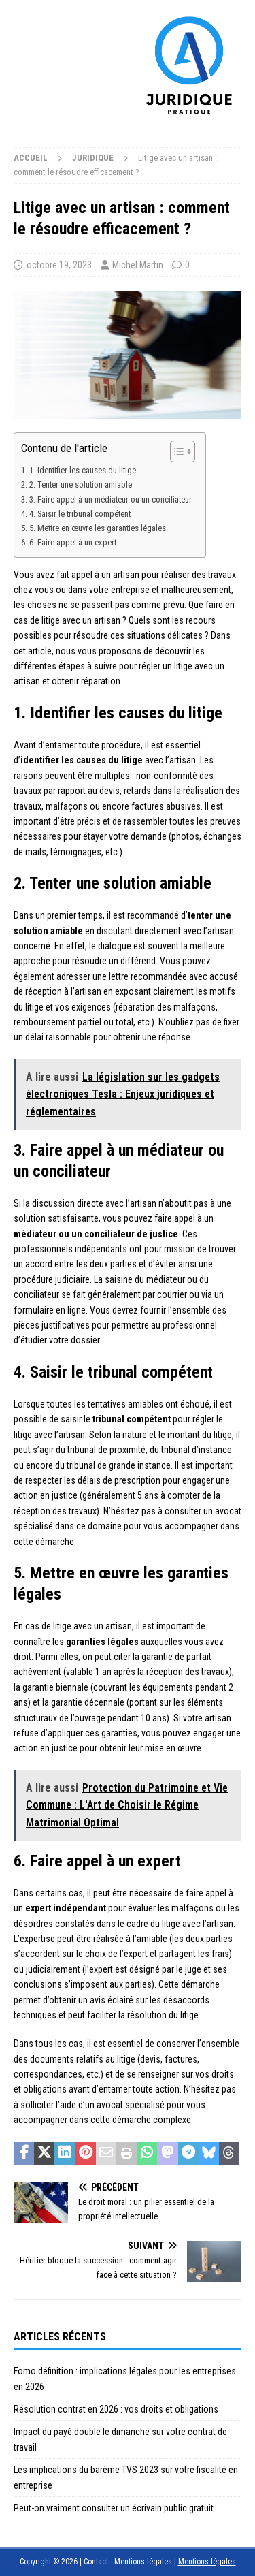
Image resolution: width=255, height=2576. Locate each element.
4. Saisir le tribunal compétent (80, 514)
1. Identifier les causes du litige (82, 470)
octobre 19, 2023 (59, 264)
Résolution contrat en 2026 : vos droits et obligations (116, 2409)
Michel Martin (137, 264)
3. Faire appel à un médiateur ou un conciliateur (110, 499)
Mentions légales (207, 2561)
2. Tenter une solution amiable (80, 484)
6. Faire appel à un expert (72, 542)
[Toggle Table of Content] (176, 451)
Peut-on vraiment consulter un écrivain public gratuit (114, 2507)
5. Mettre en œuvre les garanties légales (97, 528)
